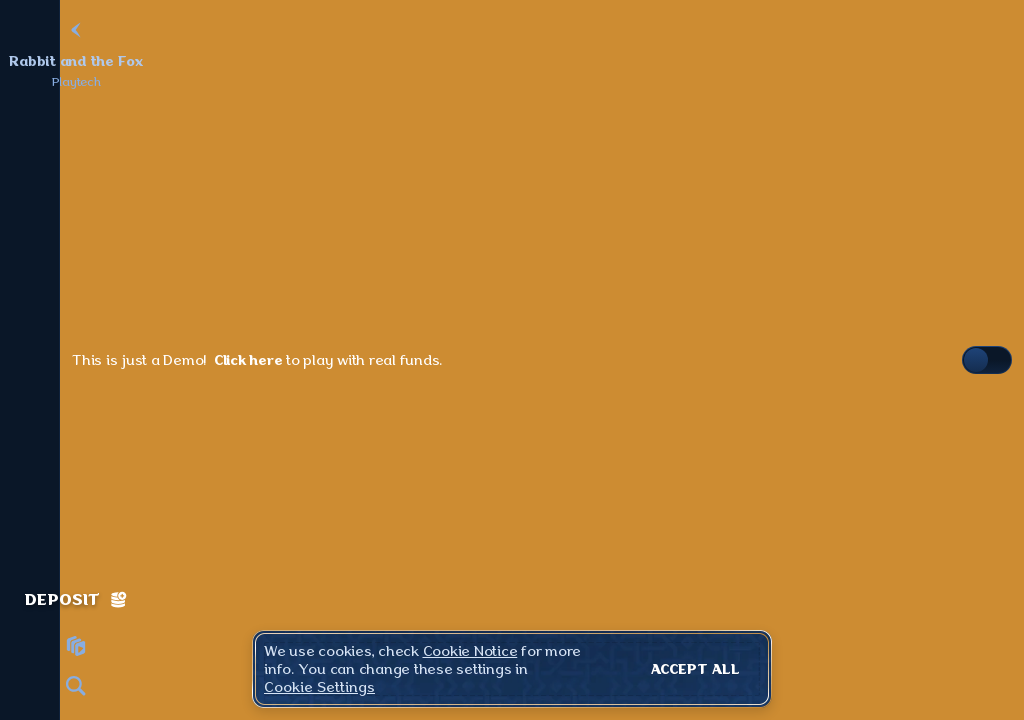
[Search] (76, 686)
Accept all (695, 669)
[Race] (76, 646)
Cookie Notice (470, 651)
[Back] (76, 30)
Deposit (76, 600)
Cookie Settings (319, 687)
